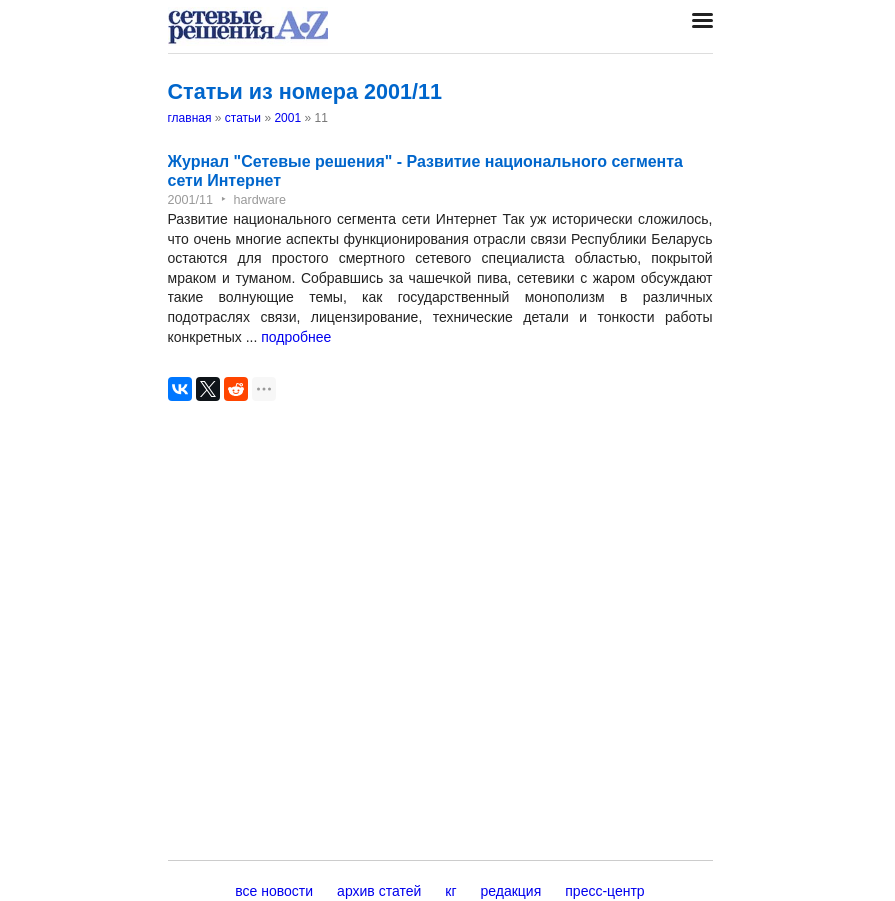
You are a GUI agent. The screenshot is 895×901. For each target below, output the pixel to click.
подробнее (296, 337)
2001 (287, 118)
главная (190, 118)
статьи (243, 118)
